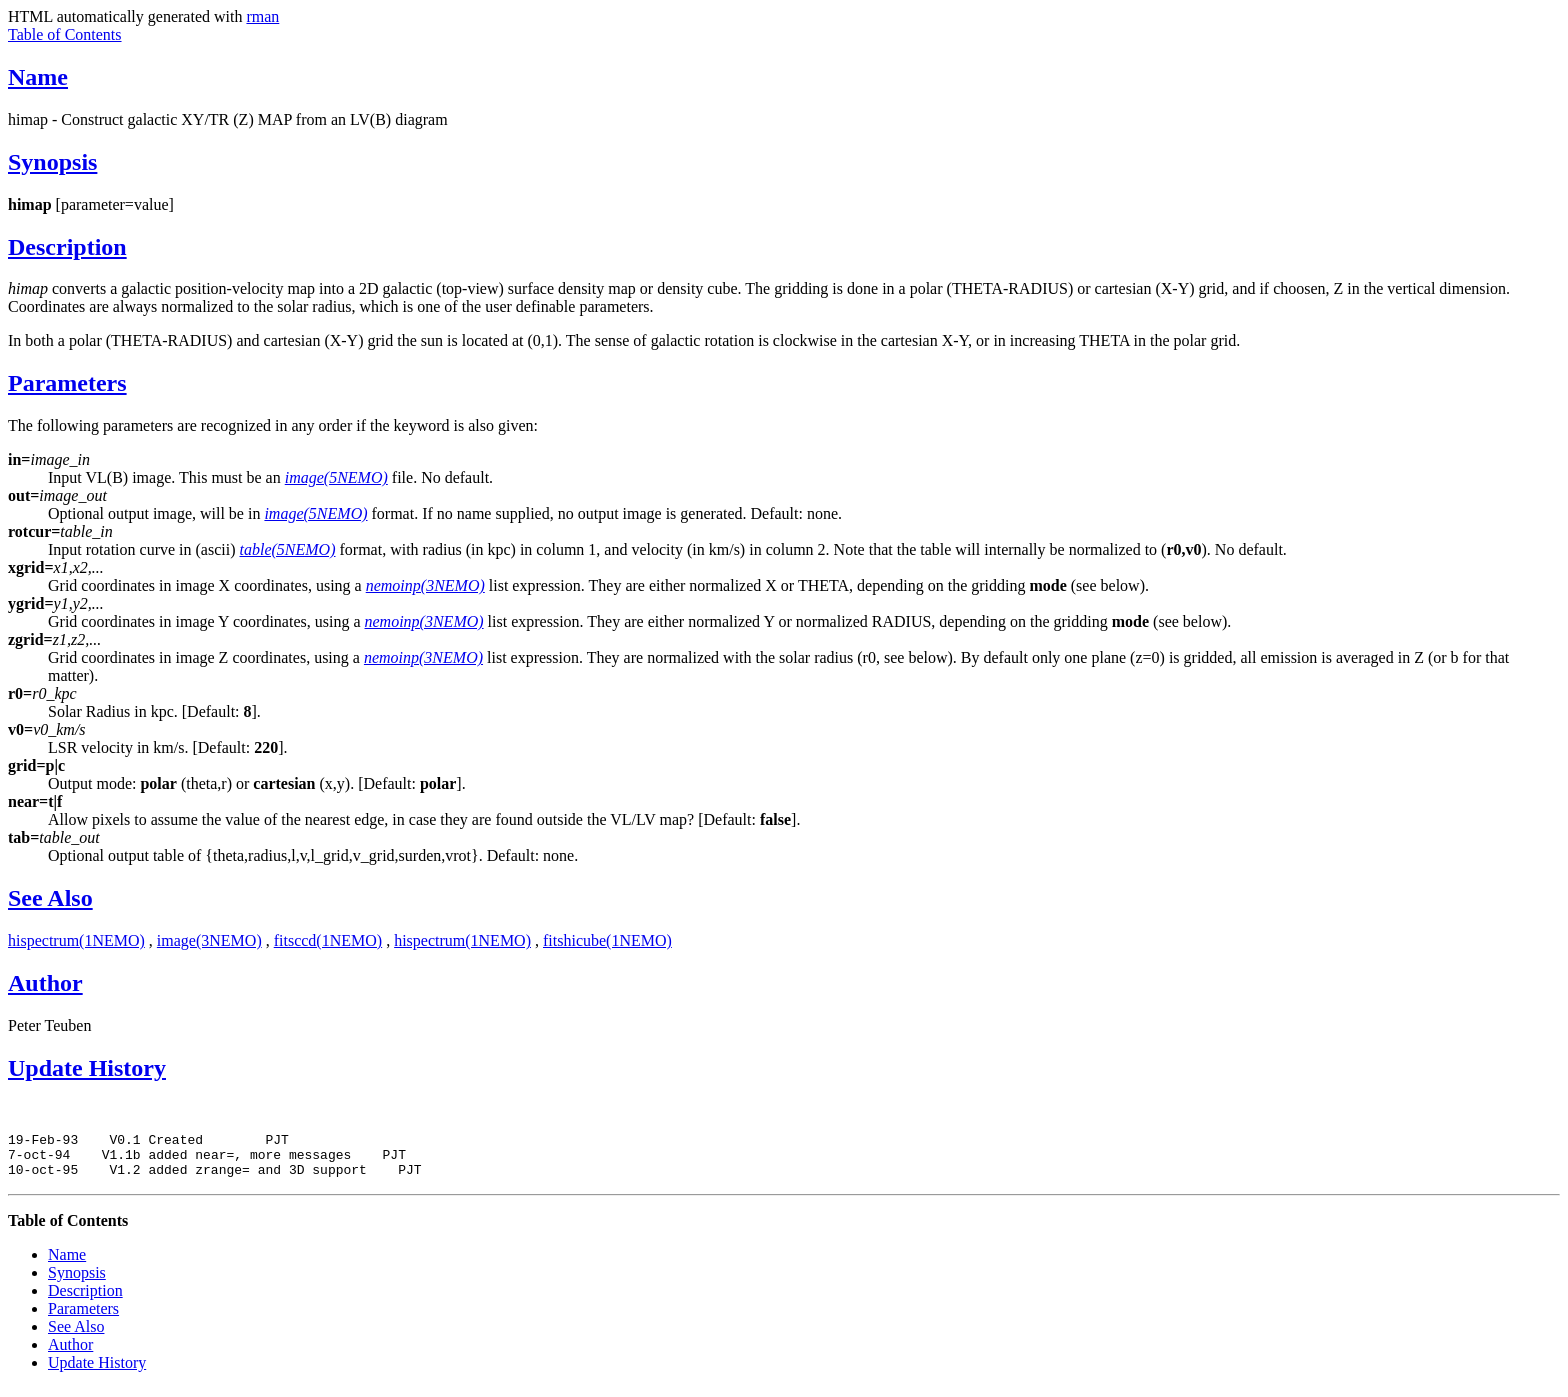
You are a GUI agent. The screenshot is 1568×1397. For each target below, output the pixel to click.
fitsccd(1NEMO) (328, 940)
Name (38, 77)
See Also (50, 898)
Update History (87, 1068)
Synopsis (52, 162)
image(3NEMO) (209, 940)
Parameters (67, 383)
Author (45, 983)
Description (67, 247)
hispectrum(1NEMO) (76, 940)
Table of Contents (65, 34)
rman (262, 16)
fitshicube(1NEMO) (607, 940)
